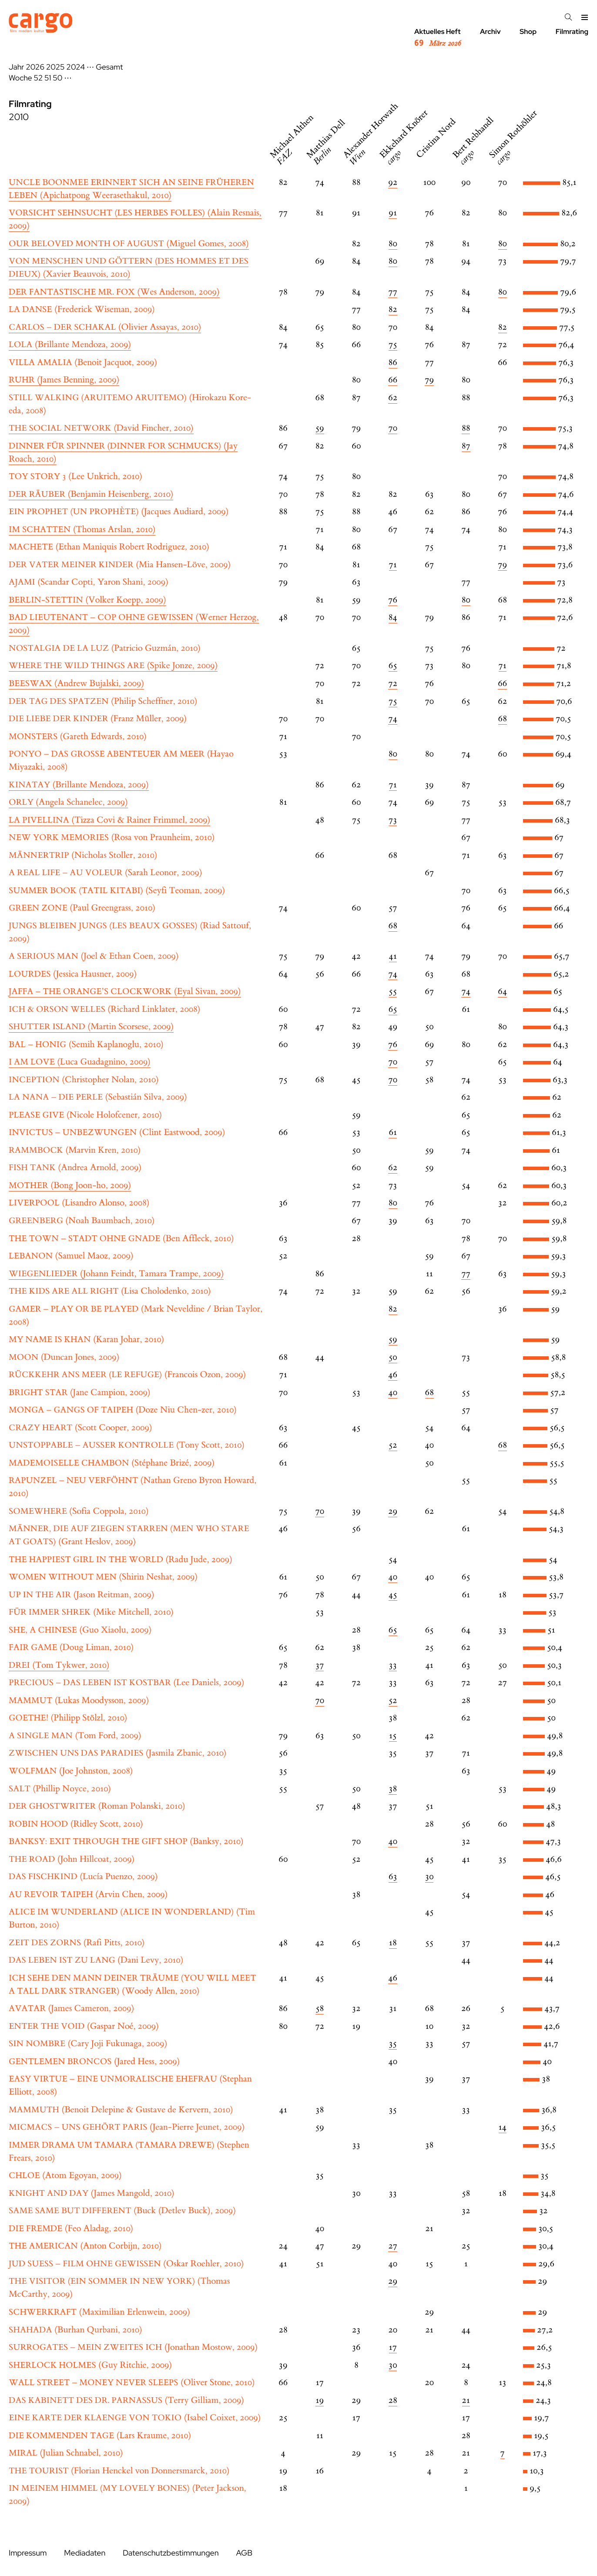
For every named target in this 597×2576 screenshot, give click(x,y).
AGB (244, 2553)
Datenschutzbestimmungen (170, 2553)
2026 (35, 67)
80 (393, 243)
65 (393, 665)
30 (429, 1876)
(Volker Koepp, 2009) (87, 600)
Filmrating (572, 31)
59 (319, 428)
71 (393, 564)
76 (392, 600)
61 (393, 1132)
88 (466, 428)
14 (502, 2127)
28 (393, 2400)
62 (392, 397)
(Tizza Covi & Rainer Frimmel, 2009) (109, 820)
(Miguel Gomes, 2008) (129, 243)
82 (393, 309)
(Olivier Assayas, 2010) (105, 327)
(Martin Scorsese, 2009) (91, 1026)
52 (38, 78)
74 (392, 718)
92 (392, 182)
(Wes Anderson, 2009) (114, 292)
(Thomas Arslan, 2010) (82, 529)
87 (466, 446)
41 (393, 956)
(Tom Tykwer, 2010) (59, 1665)
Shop (528, 31)
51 (47, 78)
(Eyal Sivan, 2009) (125, 991)
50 (57, 78)
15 (393, 1735)
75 (393, 344)
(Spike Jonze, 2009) (113, 665)
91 (393, 212)
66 (392, 380)
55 (393, 991)
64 (502, 991)
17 (393, 2347)
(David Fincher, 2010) (101, 428)
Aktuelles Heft (437, 38)
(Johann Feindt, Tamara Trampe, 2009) (116, 1273)
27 (392, 2246)
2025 (55, 67)
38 (393, 1788)
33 (393, 1665)
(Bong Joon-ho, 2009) (70, 1185)
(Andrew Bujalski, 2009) (76, 683)
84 (393, 617)
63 (393, 1876)
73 (393, 820)
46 (392, 1374)
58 (319, 2008)
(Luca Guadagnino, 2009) (80, 1062)
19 (319, 2400)
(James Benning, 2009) (64, 380)
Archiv (490, 31)
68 (502, 718)
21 (466, 2400)
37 (319, 1665)
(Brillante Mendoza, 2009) (70, 344)
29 (392, 1511)
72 (392, 683)
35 (393, 2043)
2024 (75, 67)
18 (393, 1942)
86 (393, 362)
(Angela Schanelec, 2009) (68, 802)
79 (429, 380)
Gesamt (109, 67)
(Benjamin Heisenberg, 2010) (91, 494)
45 (393, 1594)
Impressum (28, 2553)
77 (392, 292)
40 (392, 1392)
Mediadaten (84, 2553)
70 (392, 428)
